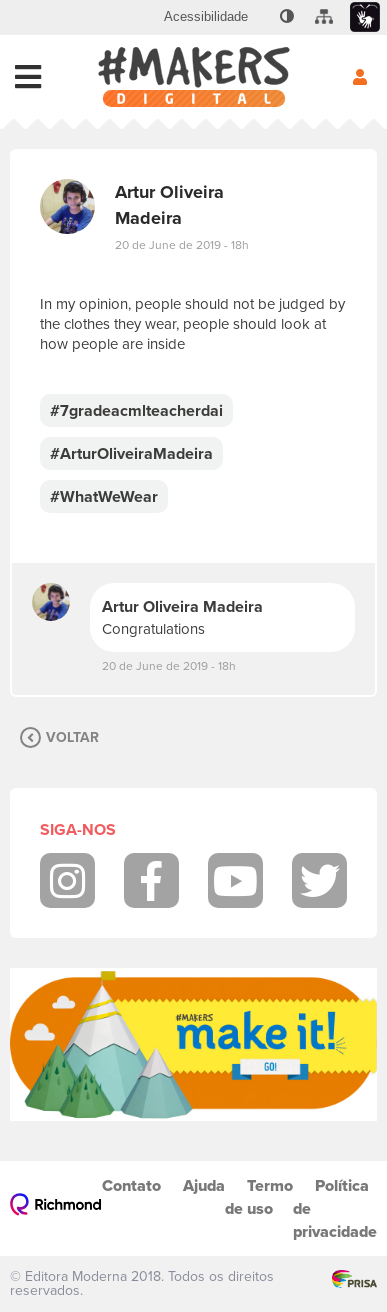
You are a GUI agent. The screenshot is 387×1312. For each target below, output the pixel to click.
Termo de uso (259, 1197)
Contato (131, 1185)
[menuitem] (206, 17)
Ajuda (204, 1185)
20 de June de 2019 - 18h (182, 245)
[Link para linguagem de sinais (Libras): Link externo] (365, 17)
